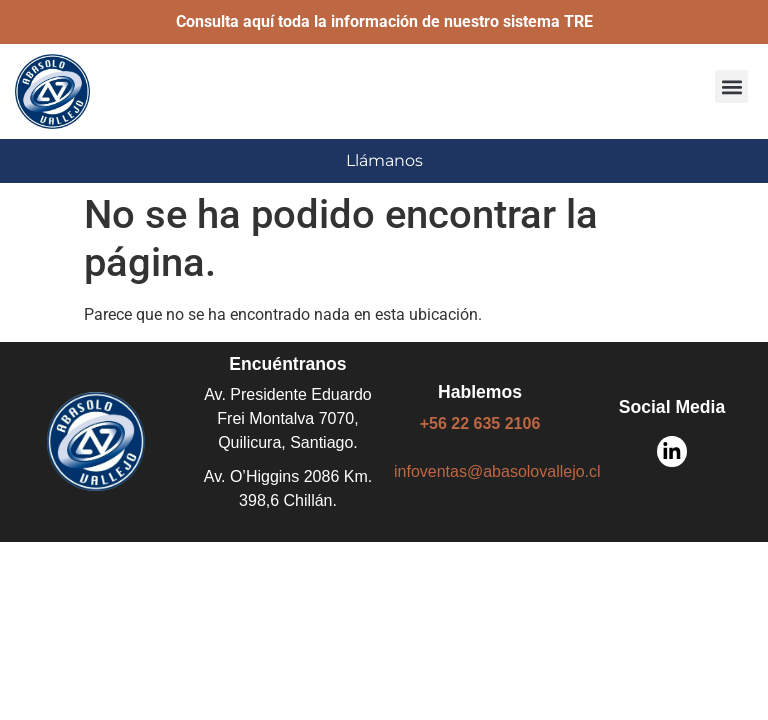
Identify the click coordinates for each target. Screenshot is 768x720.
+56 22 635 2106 (480, 423)
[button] (731, 86)
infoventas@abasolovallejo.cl (497, 471)
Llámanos (384, 160)
